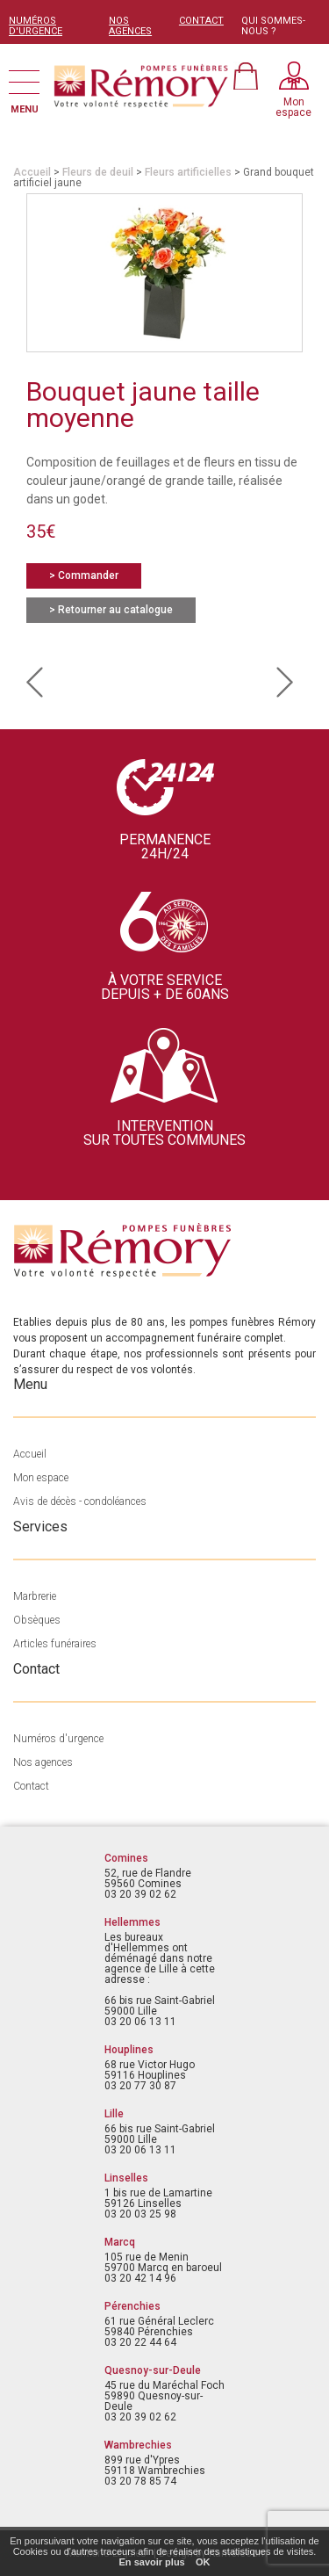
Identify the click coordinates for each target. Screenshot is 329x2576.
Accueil (32, 172)
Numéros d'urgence (58, 1739)
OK (203, 2562)
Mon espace (40, 1478)
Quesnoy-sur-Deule (152, 2370)
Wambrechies (138, 2445)
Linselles (126, 2178)
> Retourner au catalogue (111, 610)
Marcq (119, 2242)
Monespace (293, 107)
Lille (114, 2114)
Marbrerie (34, 1596)
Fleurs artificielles (188, 172)
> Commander (83, 575)
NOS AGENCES (130, 26)
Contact (31, 1786)
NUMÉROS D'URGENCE (35, 26)
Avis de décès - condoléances (80, 1501)
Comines (126, 1858)
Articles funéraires (55, 1644)
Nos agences (43, 1762)
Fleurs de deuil (97, 172)
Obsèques (37, 1620)
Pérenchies (132, 2306)
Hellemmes (132, 1922)
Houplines (129, 2050)
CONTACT (201, 20)
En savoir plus (152, 2562)
